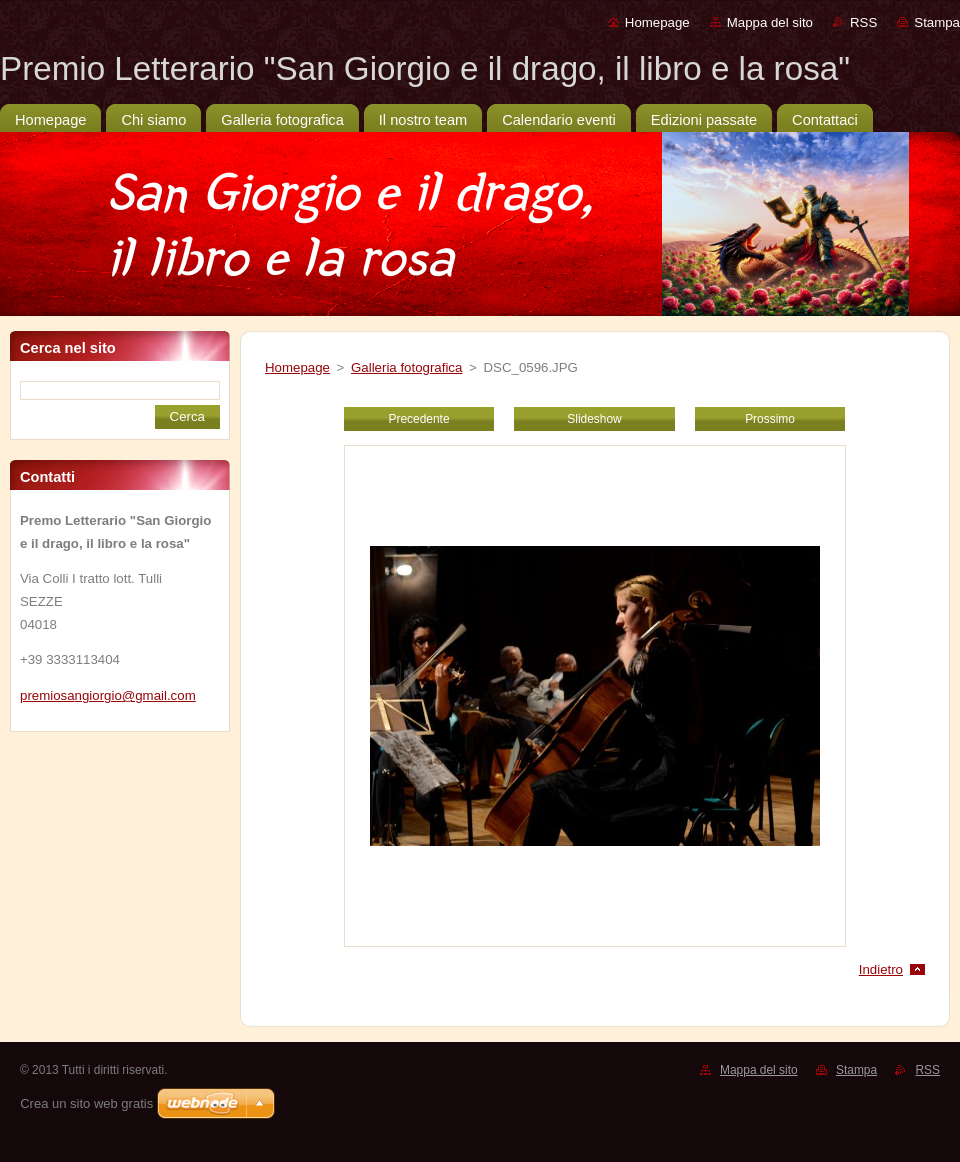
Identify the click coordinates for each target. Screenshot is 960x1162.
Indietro (881, 969)
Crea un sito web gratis (86, 1103)
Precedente (418, 419)
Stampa (937, 22)
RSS (863, 22)
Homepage (657, 22)
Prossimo (770, 419)
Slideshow (594, 419)
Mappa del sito (770, 22)
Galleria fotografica (406, 367)
